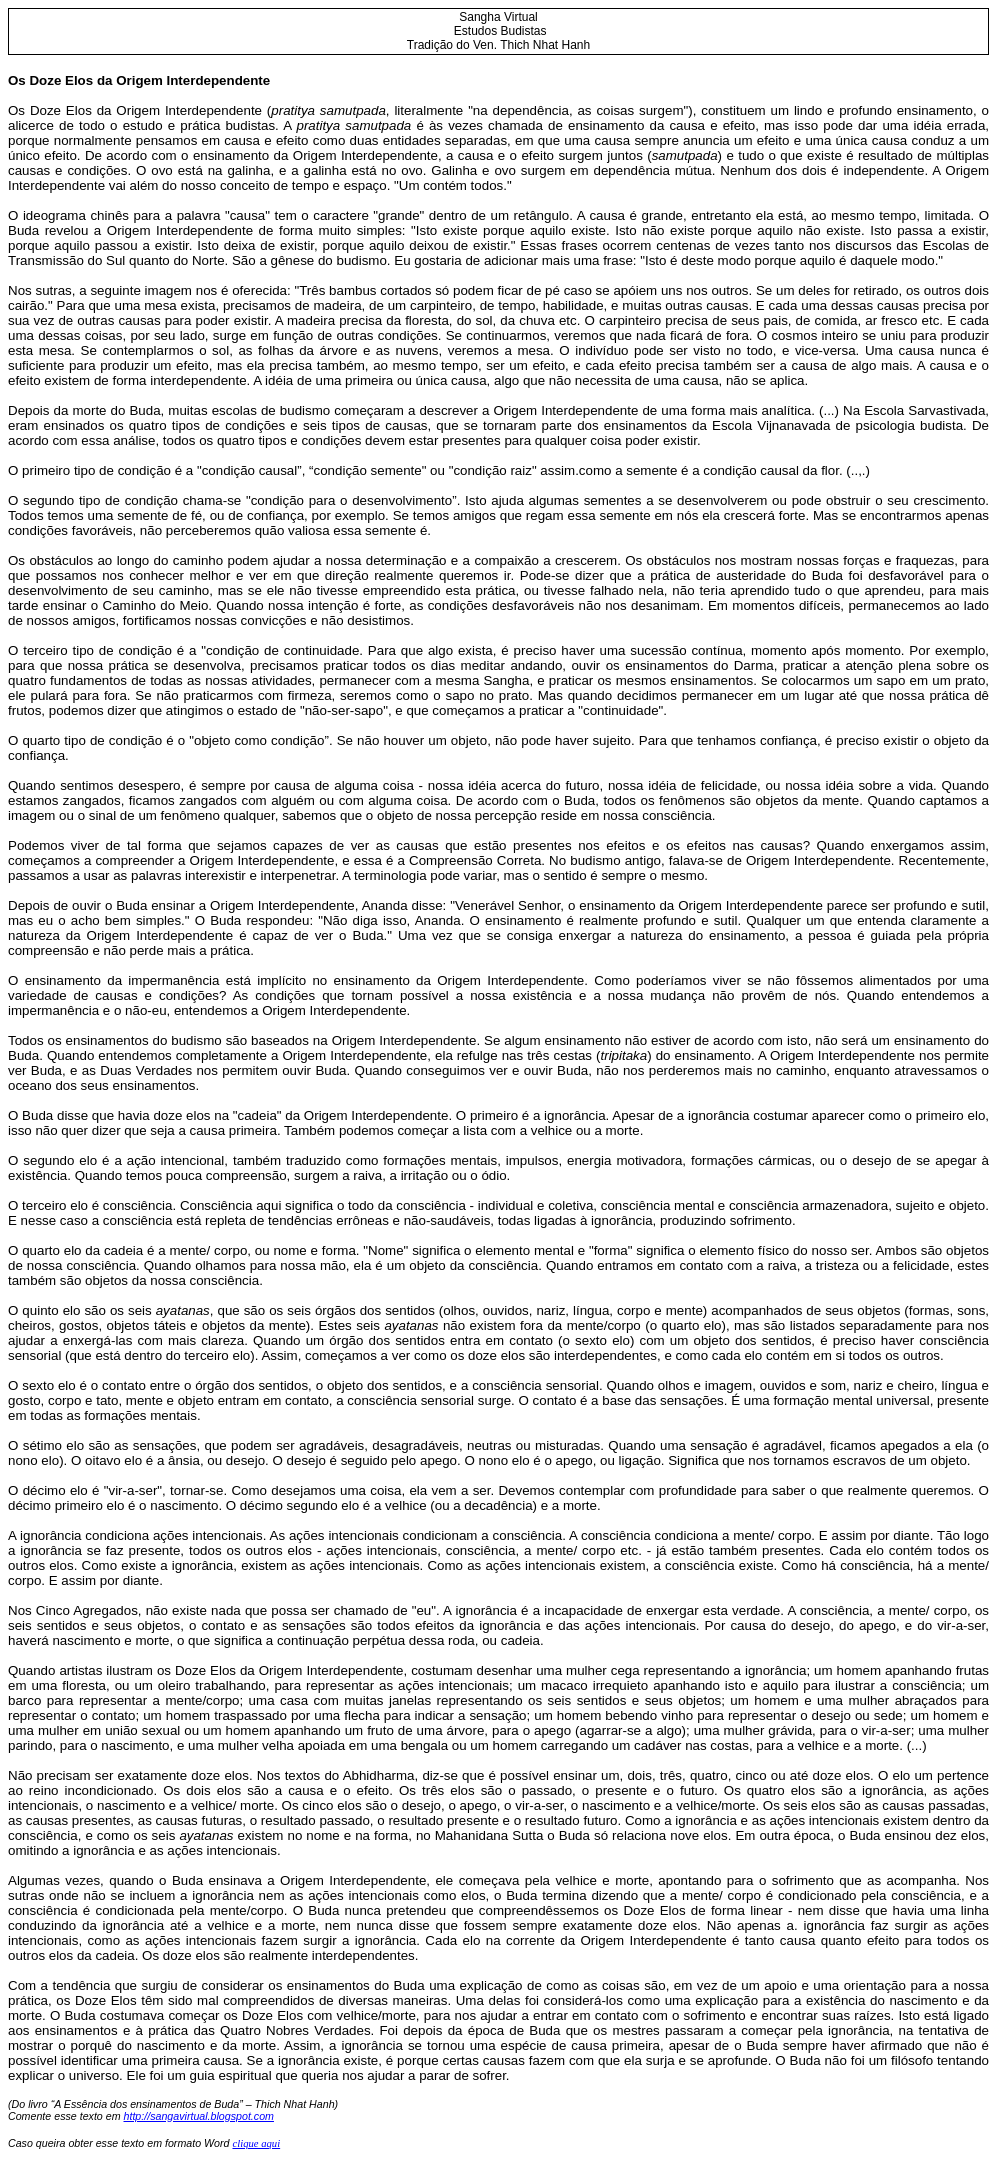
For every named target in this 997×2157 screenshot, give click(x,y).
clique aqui (256, 2143)
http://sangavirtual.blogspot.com (199, 2116)
